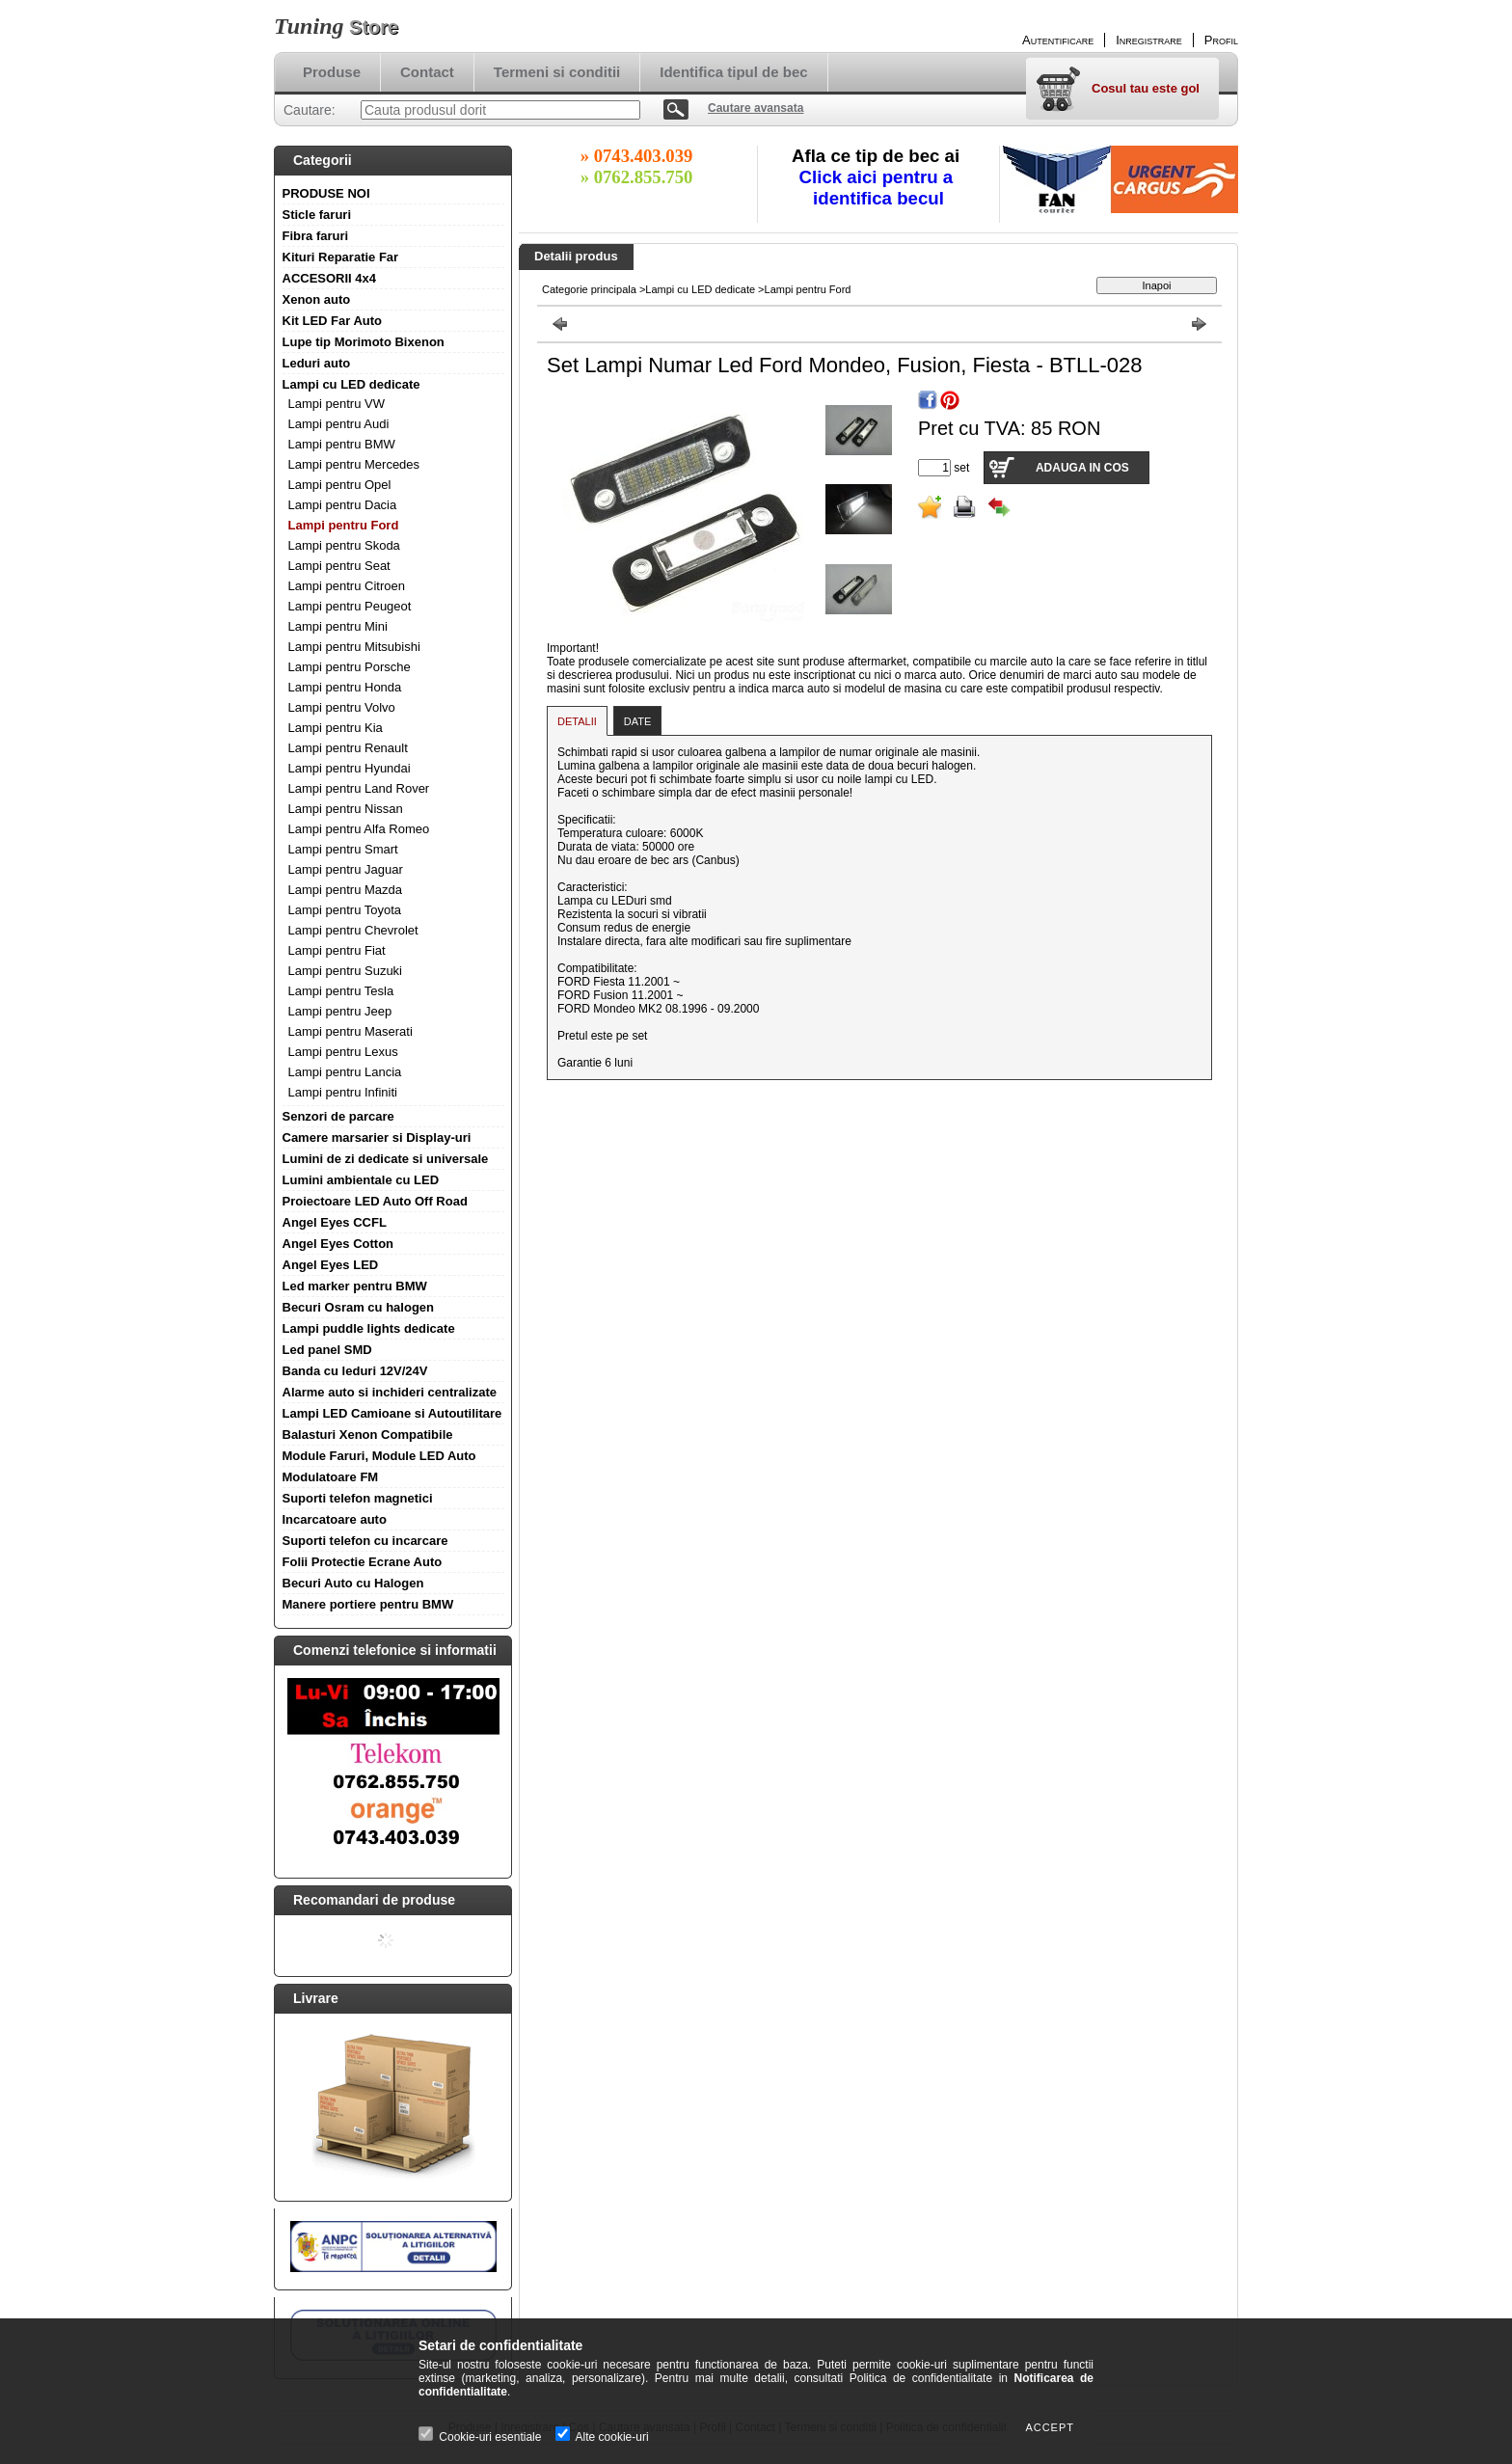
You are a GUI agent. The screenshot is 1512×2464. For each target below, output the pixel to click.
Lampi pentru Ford (343, 525)
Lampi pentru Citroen (346, 586)
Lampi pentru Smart (343, 849)
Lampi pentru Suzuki (345, 970)
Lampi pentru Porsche (349, 667)
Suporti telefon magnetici (358, 1498)
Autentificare (1058, 40)
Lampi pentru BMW (341, 444)
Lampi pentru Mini (338, 626)
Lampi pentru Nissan (345, 808)
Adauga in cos (1082, 467)
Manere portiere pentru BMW (368, 1604)
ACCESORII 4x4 (330, 278)
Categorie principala (589, 289)
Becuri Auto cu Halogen (353, 1583)
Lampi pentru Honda (345, 687)
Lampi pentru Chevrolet (353, 930)
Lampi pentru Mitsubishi (354, 646)
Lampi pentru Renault (348, 748)
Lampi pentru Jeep (340, 1011)
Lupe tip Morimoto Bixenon (364, 342)
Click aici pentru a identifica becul (878, 187)
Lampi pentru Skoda (344, 545)
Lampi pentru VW (336, 403)
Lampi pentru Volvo (341, 707)
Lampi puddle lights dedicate (369, 1328)
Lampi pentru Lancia (345, 1072)
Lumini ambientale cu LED (361, 1180)
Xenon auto (317, 299)
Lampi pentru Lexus (343, 1051)
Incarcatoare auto (335, 1519)
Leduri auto (317, 363)
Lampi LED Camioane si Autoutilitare (392, 1413)
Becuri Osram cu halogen (359, 1307)
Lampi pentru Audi (339, 424)
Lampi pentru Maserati (350, 1031)
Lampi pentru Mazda (345, 889)
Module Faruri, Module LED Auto (379, 1456)
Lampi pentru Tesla (341, 991)
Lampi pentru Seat (339, 565)
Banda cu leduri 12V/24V (355, 1371)
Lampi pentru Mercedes (354, 464)
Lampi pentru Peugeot (350, 606)
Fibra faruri (316, 236)
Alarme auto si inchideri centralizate (390, 1392)
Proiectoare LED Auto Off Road (375, 1201)
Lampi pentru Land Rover (359, 788)
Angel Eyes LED (331, 1265)
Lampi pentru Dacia (342, 505)
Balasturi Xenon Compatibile (368, 1434)
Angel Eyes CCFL (335, 1222)
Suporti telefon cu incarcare (365, 1540)
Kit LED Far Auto (333, 320)
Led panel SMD (327, 1349)
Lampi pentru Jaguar (345, 869)
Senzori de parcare (338, 1116)
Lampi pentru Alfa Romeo (359, 829)
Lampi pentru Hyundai (349, 768)
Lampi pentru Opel (340, 484)
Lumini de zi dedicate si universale (386, 1158)
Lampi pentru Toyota (345, 910)
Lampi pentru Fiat (337, 950)
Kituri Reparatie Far (341, 257)
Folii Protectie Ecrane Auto (363, 1562)
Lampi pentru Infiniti (342, 1092)
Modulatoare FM (331, 1477)
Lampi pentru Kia (335, 727)
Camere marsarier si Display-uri (377, 1137)
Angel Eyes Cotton (338, 1243)
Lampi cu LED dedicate (351, 384)
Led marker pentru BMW (355, 1286)
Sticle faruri (317, 214)
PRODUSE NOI (326, 193)
